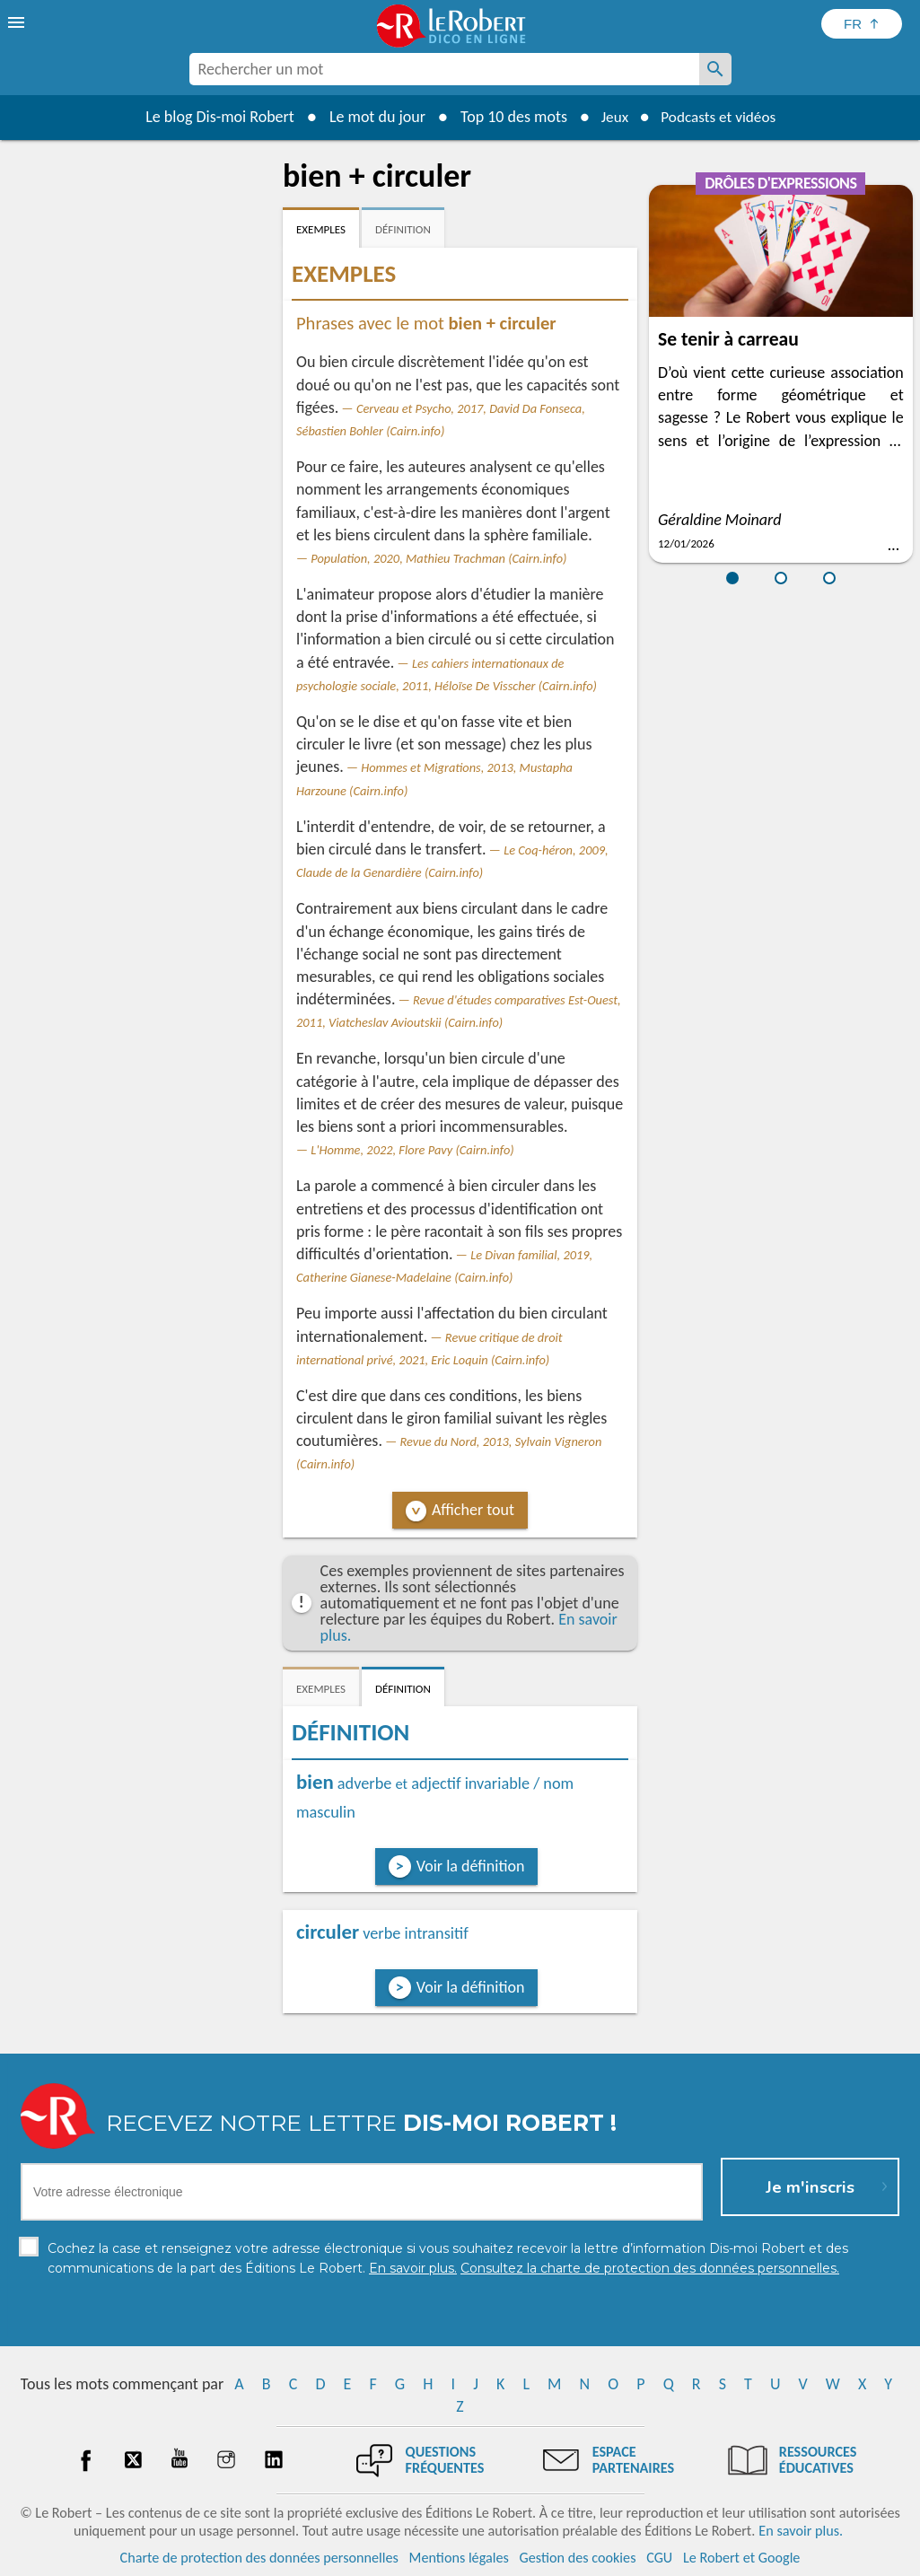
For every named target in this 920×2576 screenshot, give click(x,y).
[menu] (18, 22)
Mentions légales (459, 2557)
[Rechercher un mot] (715, 69)
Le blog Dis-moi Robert (214, 117)
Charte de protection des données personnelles (259, 2557)
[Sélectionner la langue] (861, 24)
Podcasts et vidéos (720, 117)
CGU (659, 2557)
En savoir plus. (800, 2530)
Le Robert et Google (742, 2557)
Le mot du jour (371, 117)
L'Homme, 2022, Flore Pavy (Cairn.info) (412, 1150)
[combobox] (444, 69)
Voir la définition (470, 1866)
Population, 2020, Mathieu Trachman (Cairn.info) (438, 558)
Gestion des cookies (578, 2557)
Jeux (610, 117)
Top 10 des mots (507, 117)
